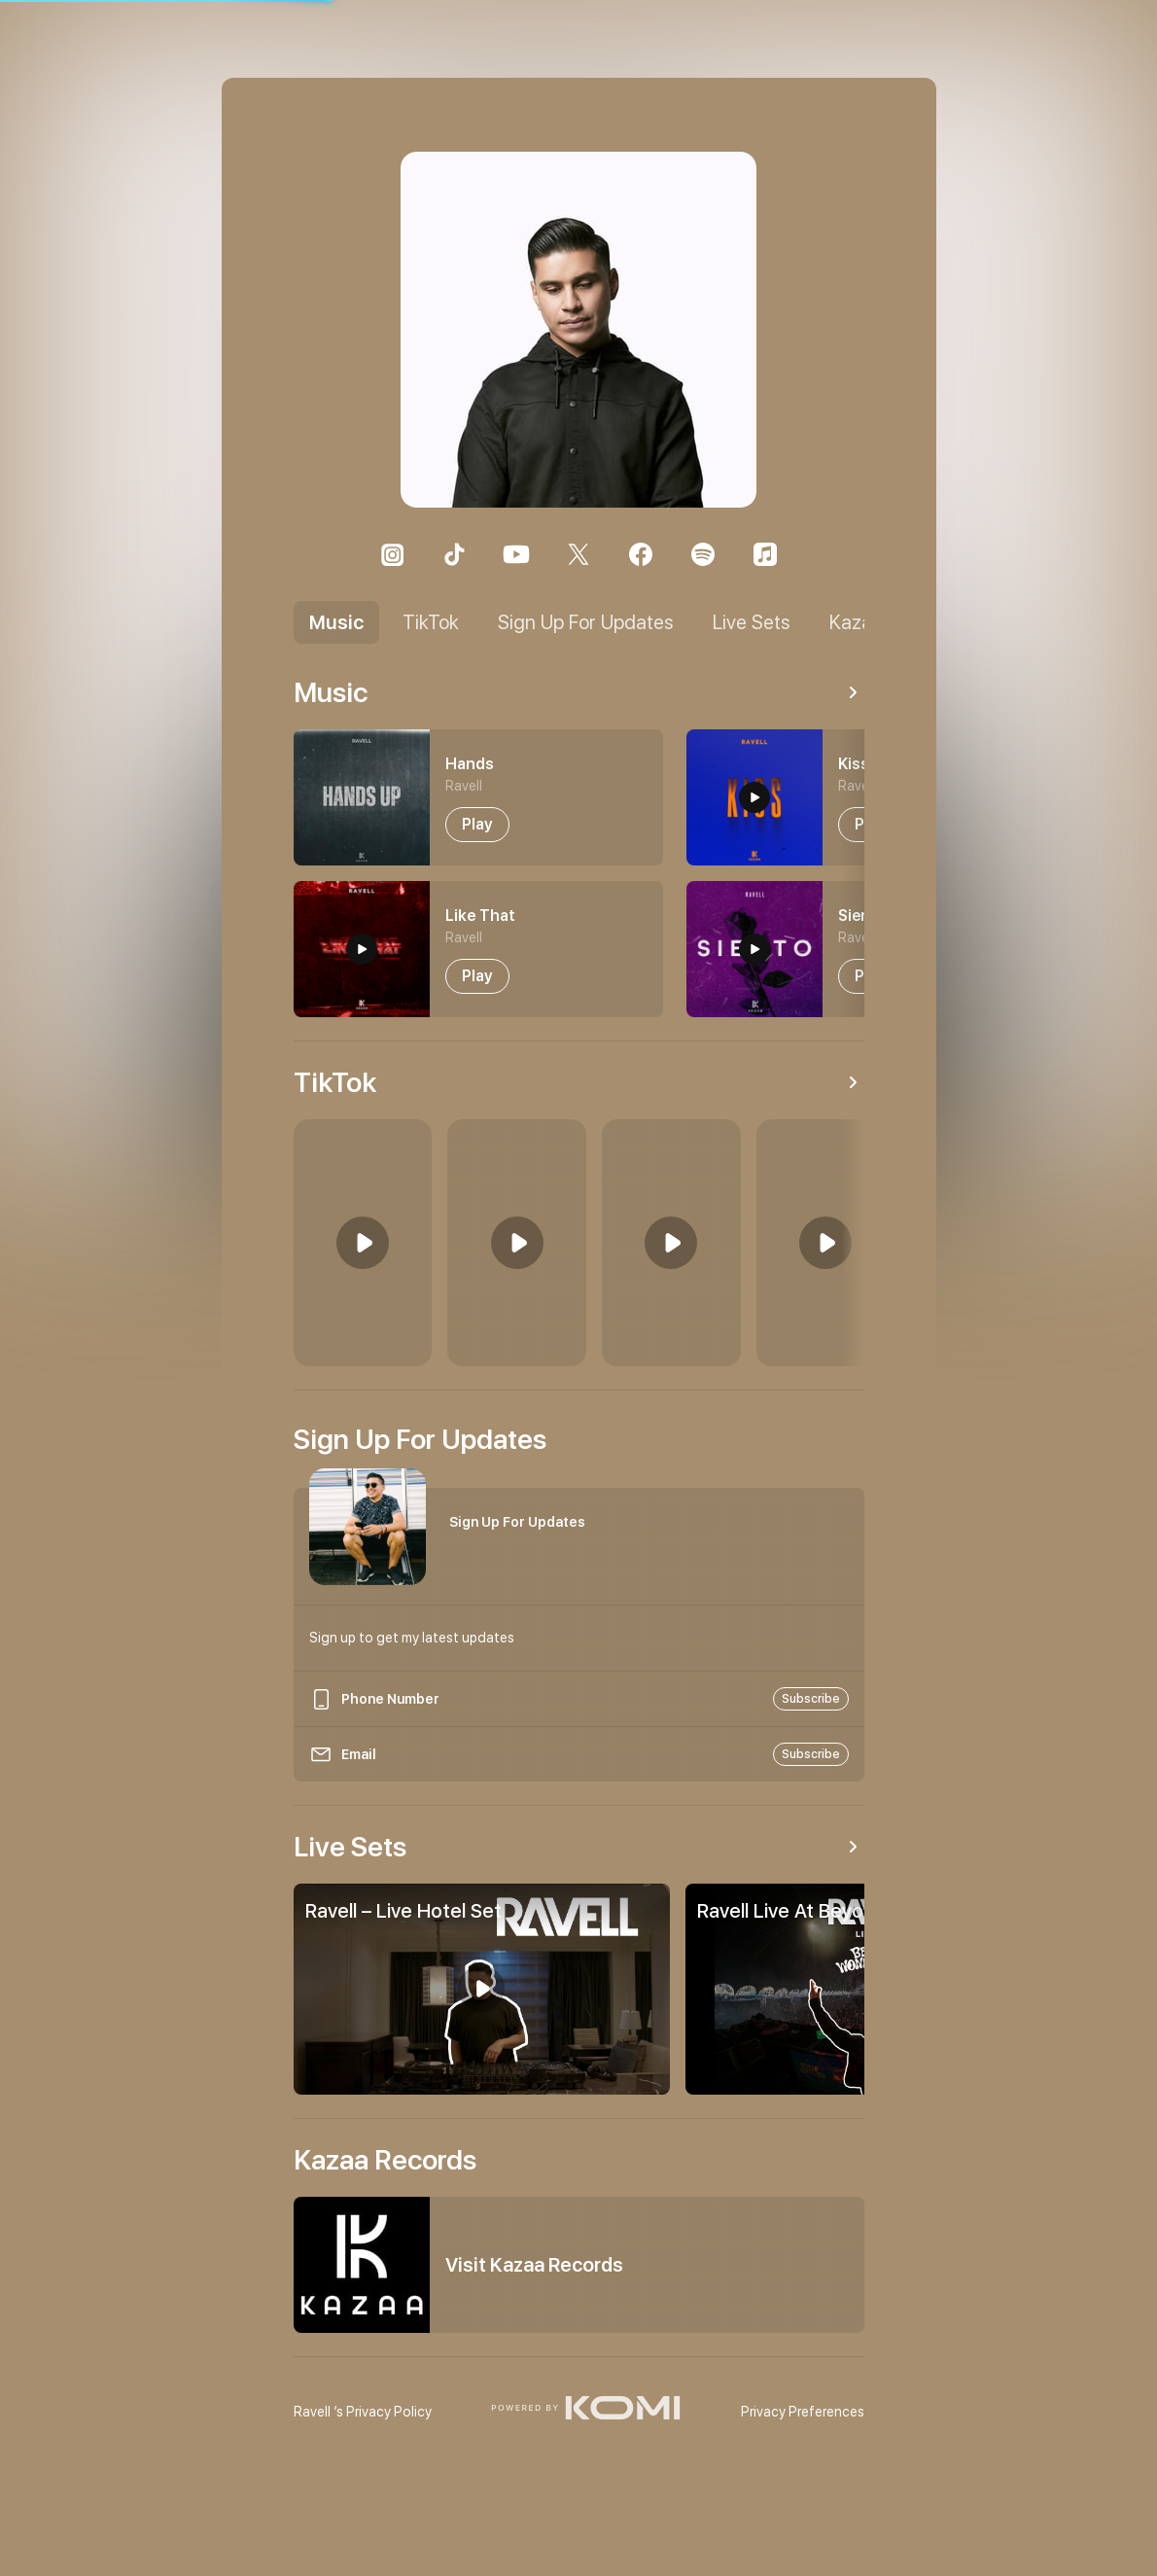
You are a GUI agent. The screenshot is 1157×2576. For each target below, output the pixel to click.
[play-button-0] (477, 824)
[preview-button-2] (754, 797)
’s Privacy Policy (363, 2411)
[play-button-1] (477, 976)
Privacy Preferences (802, 2411)
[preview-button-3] (754, 949)
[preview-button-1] (361, 949)
